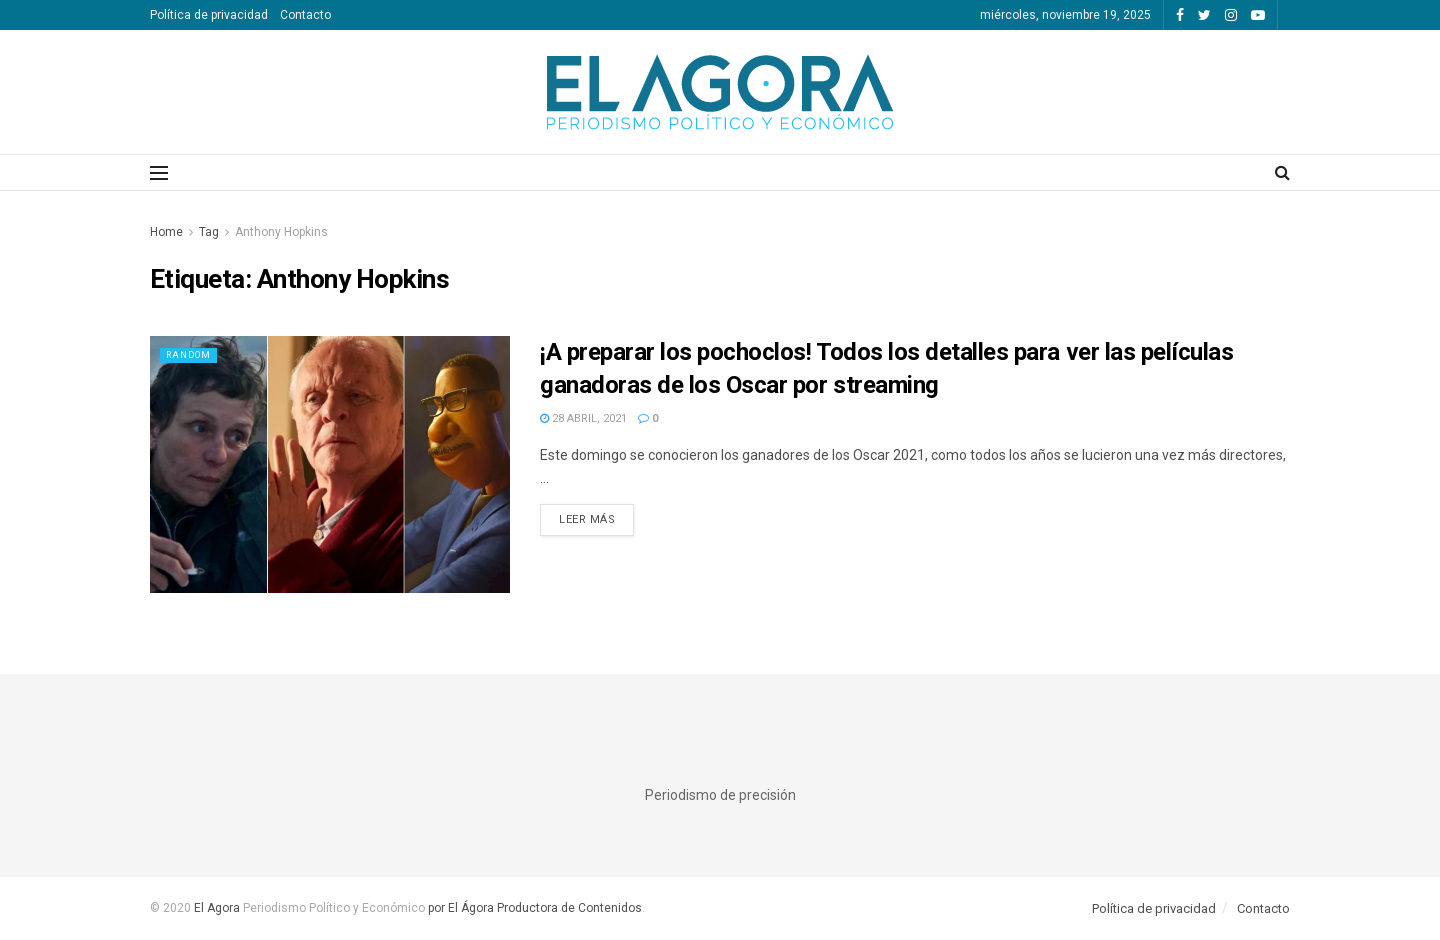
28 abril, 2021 (583, 418)
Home (166, 232)
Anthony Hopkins (281, 232)
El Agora (218, 908)
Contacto (305, 15)
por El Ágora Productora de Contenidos (533, 908)
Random (193, 354)
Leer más (587, 519)
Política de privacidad (209, 15)
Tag (209, 232)
